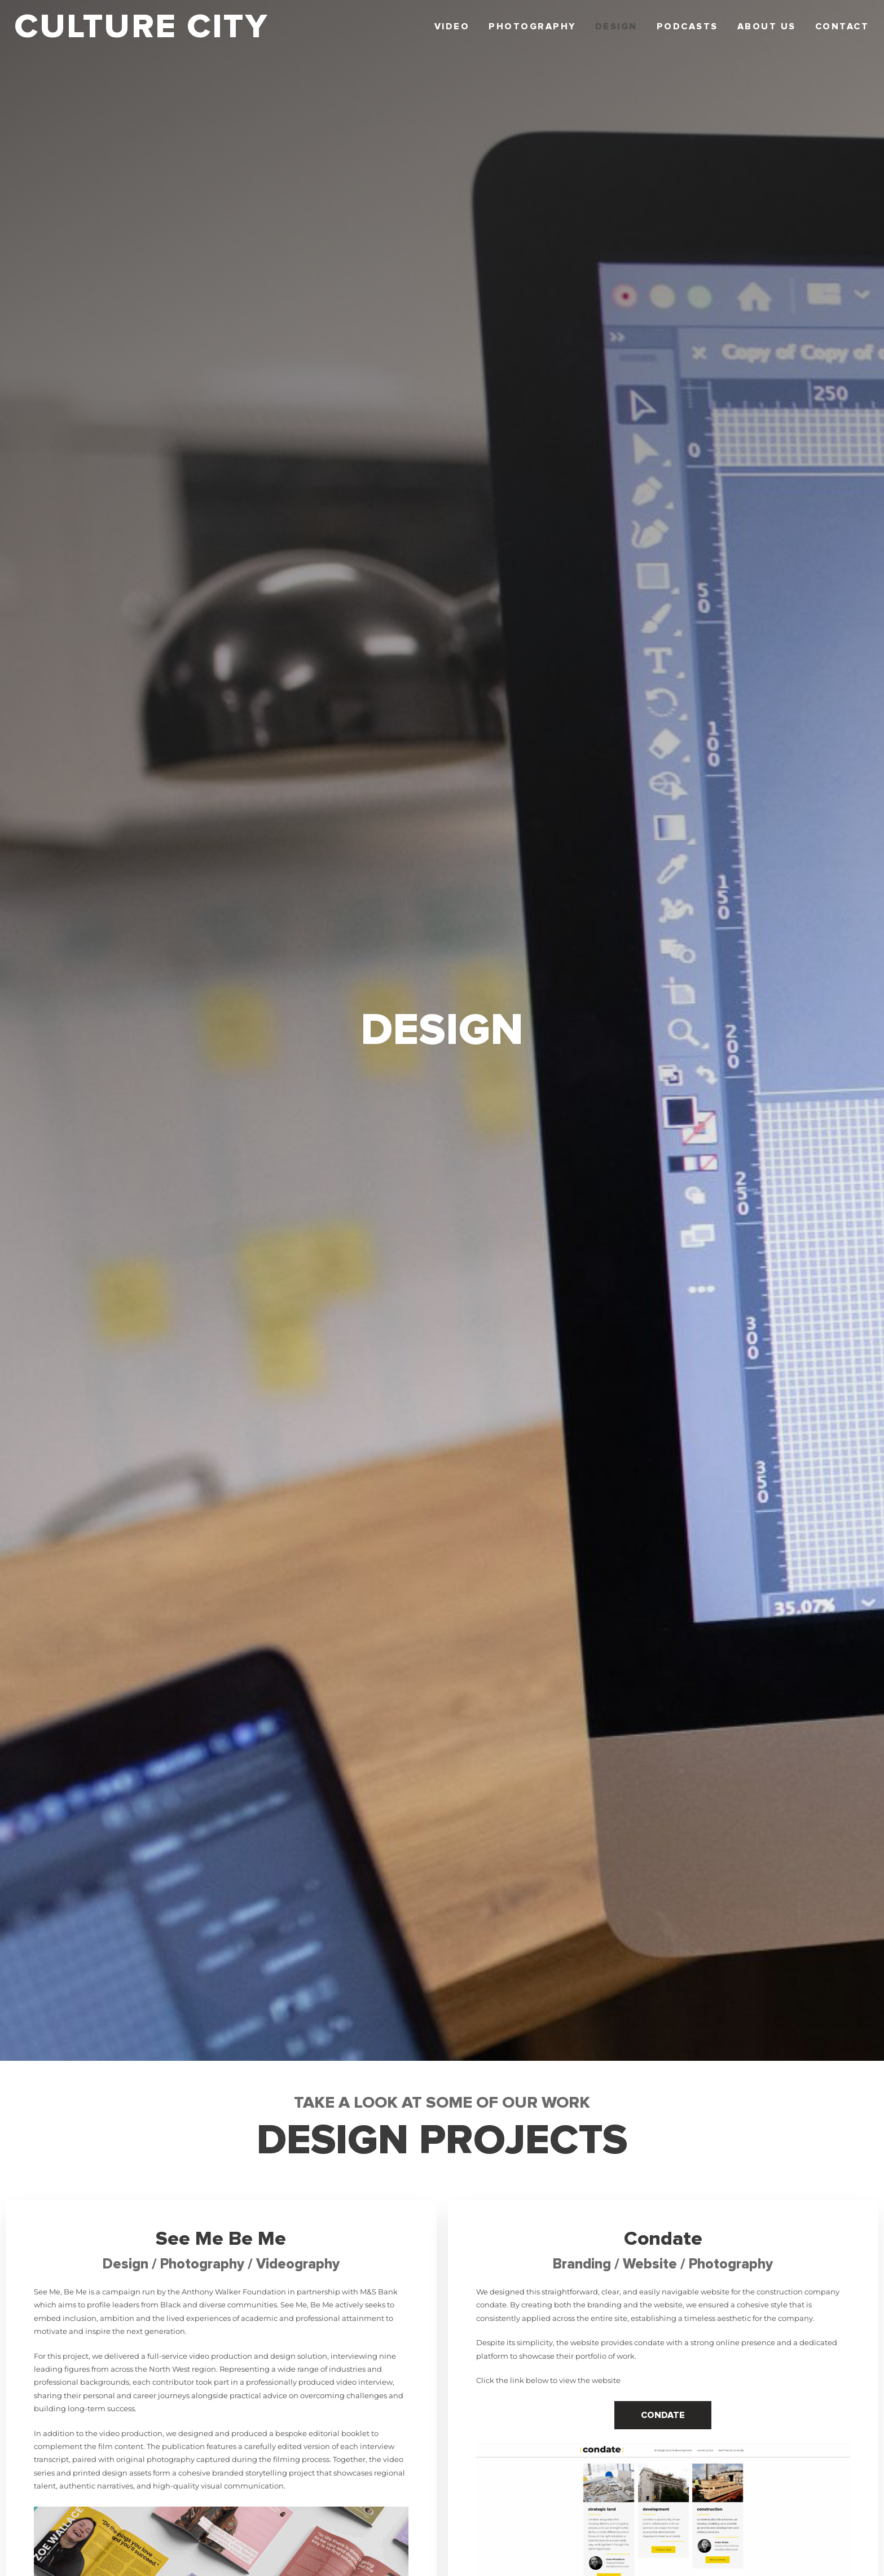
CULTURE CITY (141, 26)
